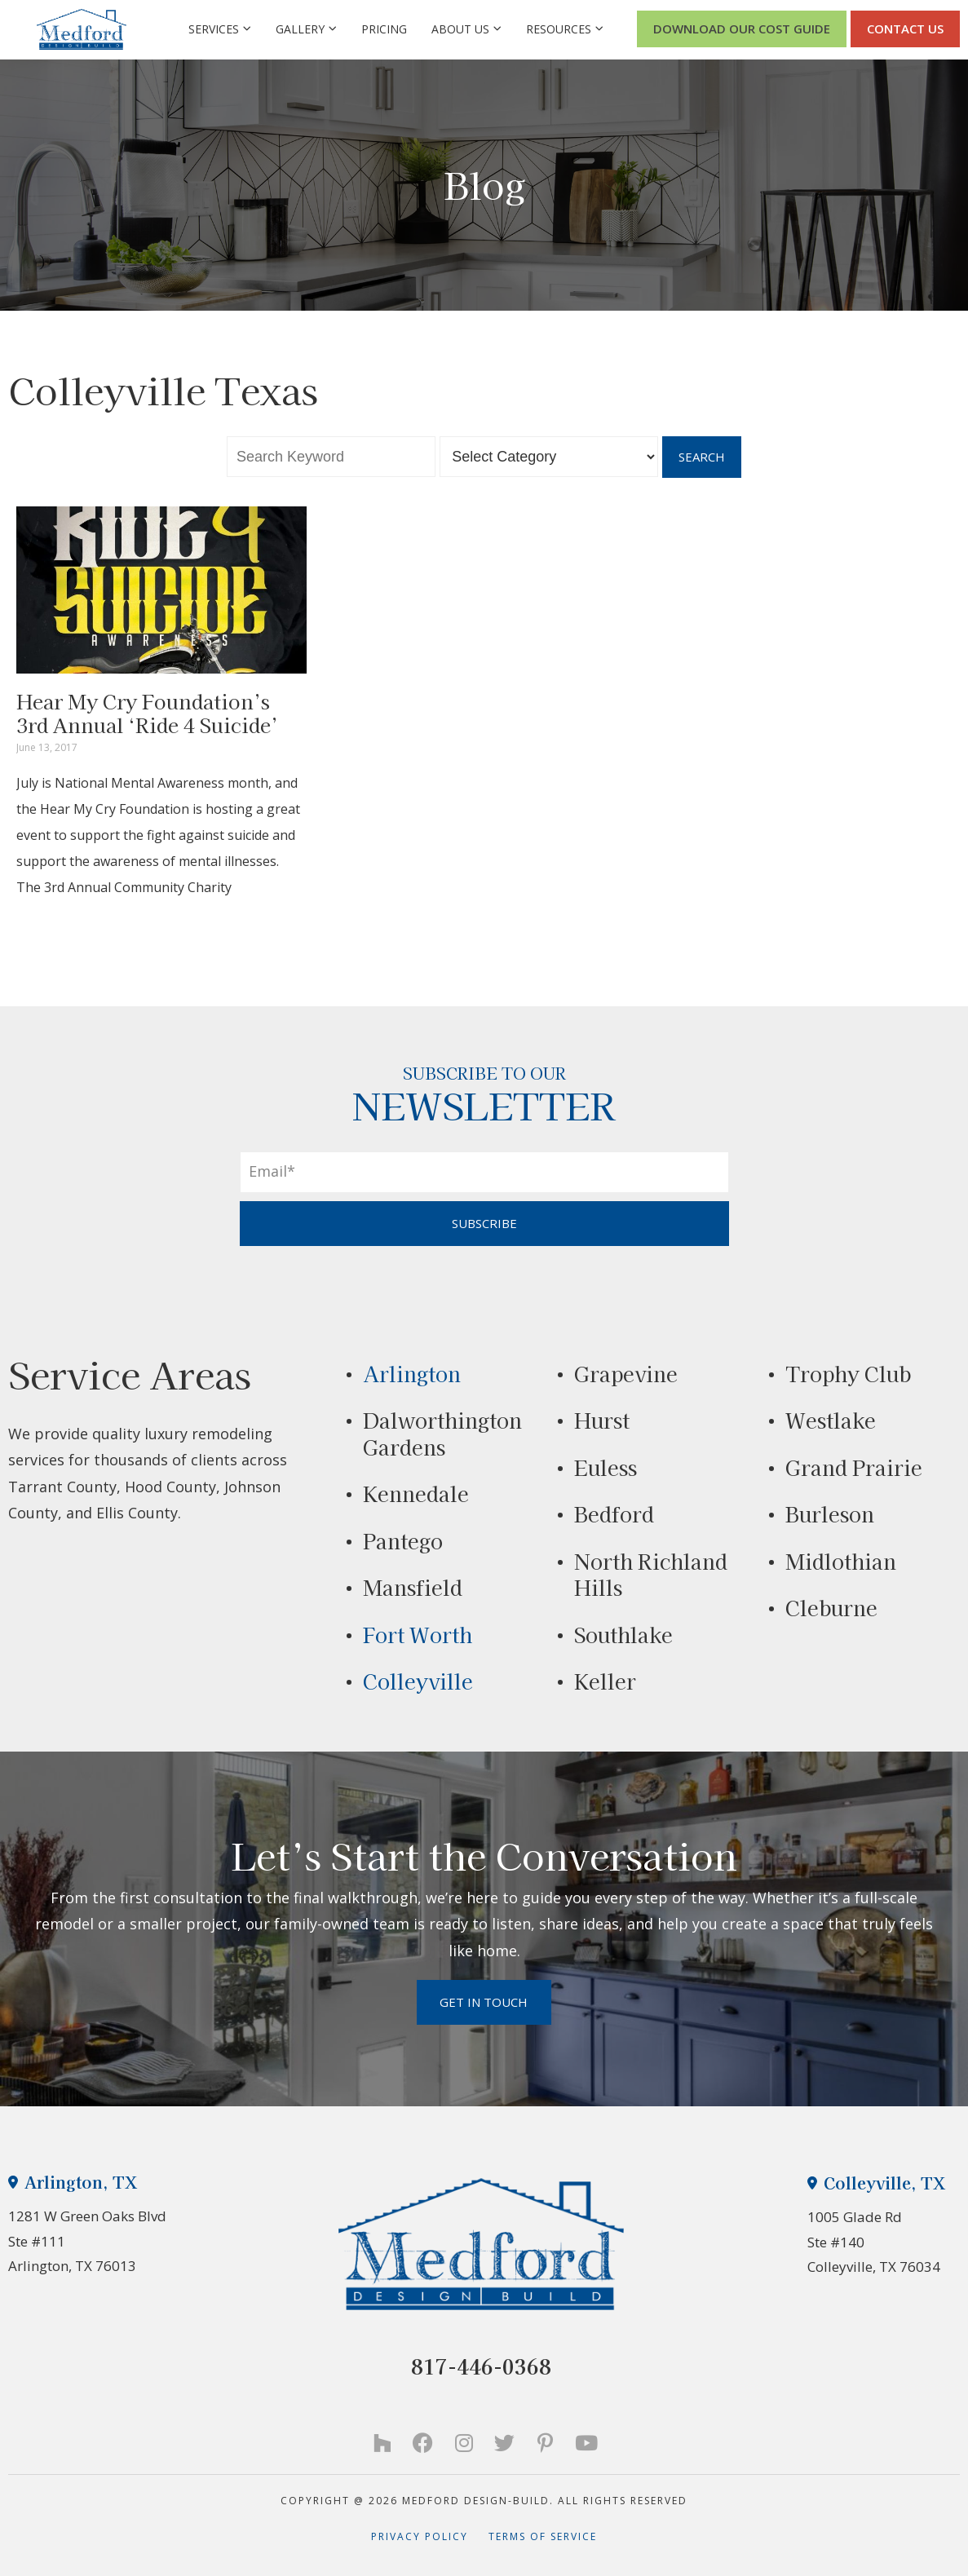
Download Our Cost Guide (741, 28)
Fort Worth (417, 1634)
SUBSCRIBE (484, 1223)
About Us (466, 29)
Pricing (384, 29)
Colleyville (418, 1680)
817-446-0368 (481, 2366)
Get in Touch (484, 2002)
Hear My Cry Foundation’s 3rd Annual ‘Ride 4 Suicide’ (147, 713)
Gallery (306, 29)
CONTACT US (905, 28)
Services (219, 29)
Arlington (412, 1373)
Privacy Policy (429, 2536)
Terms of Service (542, 2536)
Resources (564, 29)
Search (701, 456)
